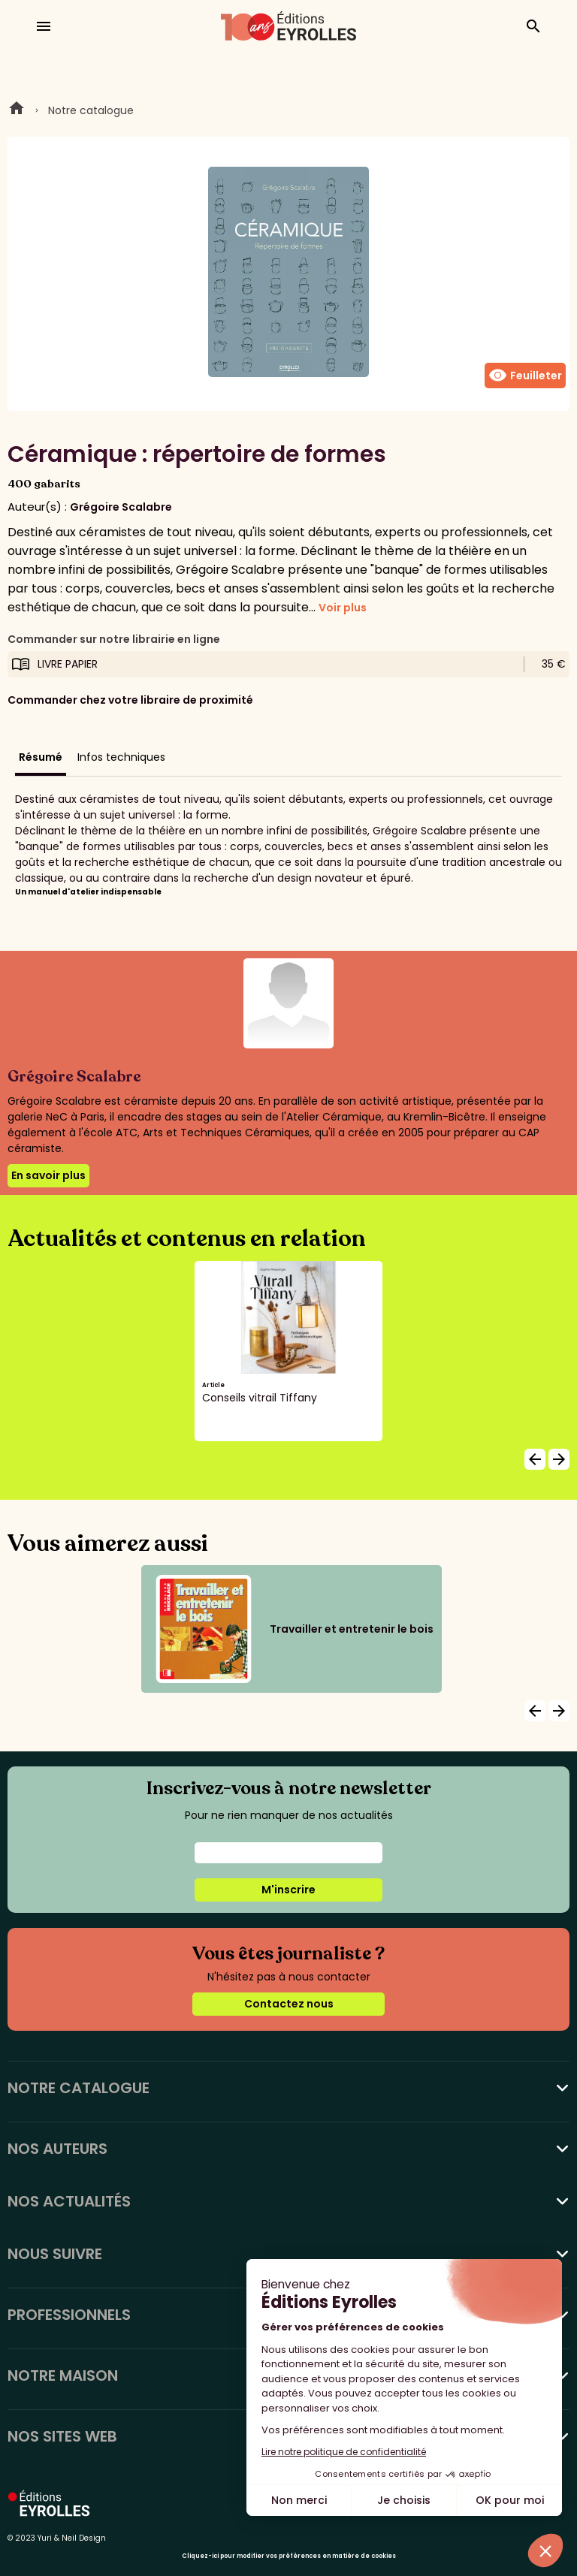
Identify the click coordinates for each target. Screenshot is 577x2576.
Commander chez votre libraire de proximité (130, 699)
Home (17, 110)
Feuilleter (525, 375)
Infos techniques (121, 757)
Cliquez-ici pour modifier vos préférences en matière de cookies (289, 2556)
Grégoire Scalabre (121, 506)
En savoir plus (48, 1175)
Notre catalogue (91, 110)
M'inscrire (288, 1889)
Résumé (40, 757)
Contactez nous (289, 2003)
